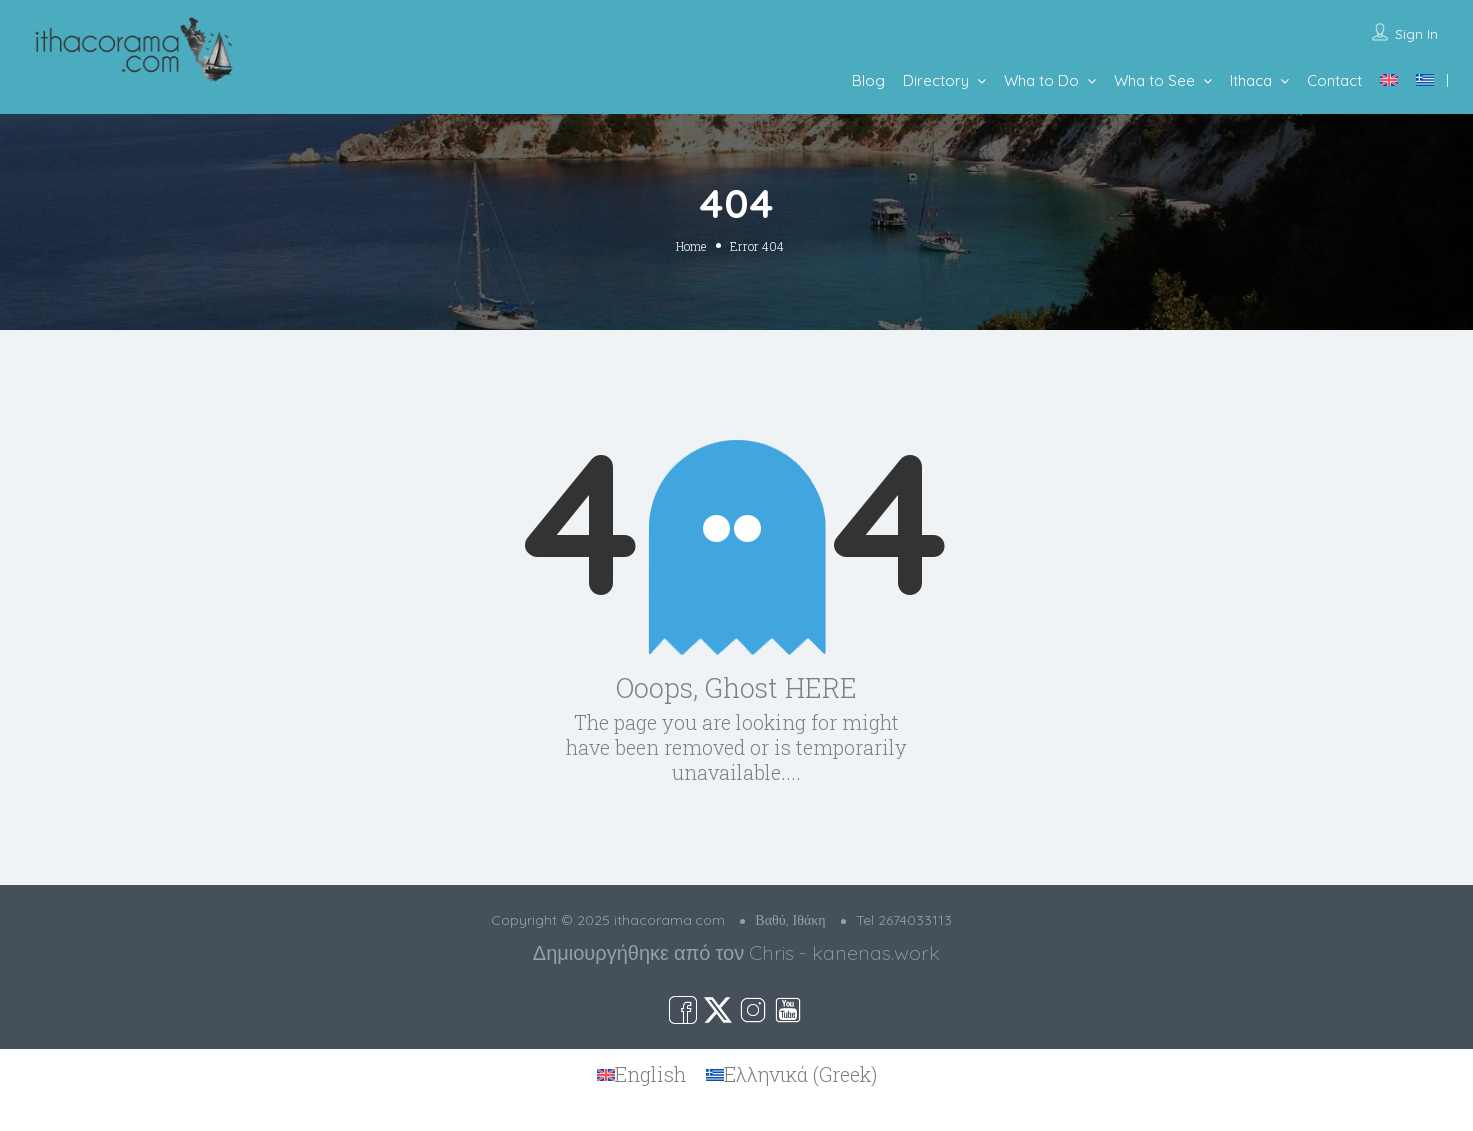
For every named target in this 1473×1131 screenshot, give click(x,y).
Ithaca (1251, 80)
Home (691, 246)
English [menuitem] (650, 1074)
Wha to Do (1041, 80)
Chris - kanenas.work (844, 952)
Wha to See (1154, 80)
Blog (868, 80)
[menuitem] (1389, 80)
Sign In (1416, 34)
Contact (1334, 80)
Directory (936, 80)
